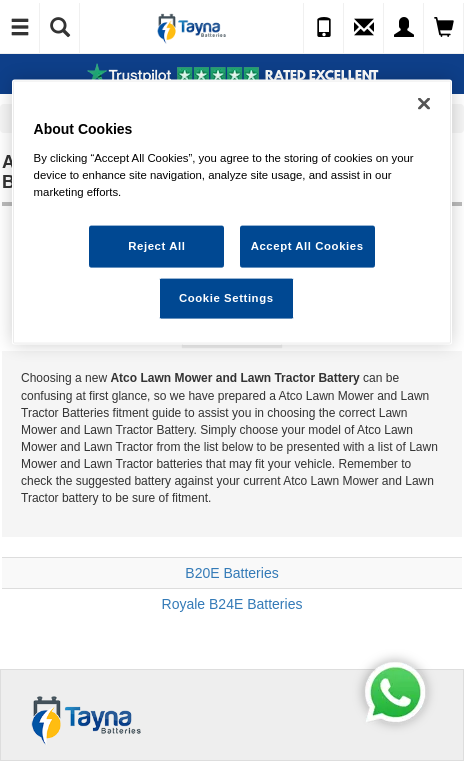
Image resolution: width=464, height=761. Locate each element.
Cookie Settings (226, 297)
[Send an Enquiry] (364, 28)
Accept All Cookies (307, 246)
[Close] (424, 104)
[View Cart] (444, 28)
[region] (232, 212)
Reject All (156, 246)
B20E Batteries (231, 573)
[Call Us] (324, 28)
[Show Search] (60, 28)
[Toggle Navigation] (20, 28)
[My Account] (404, 28)
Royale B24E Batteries (232, 604)
